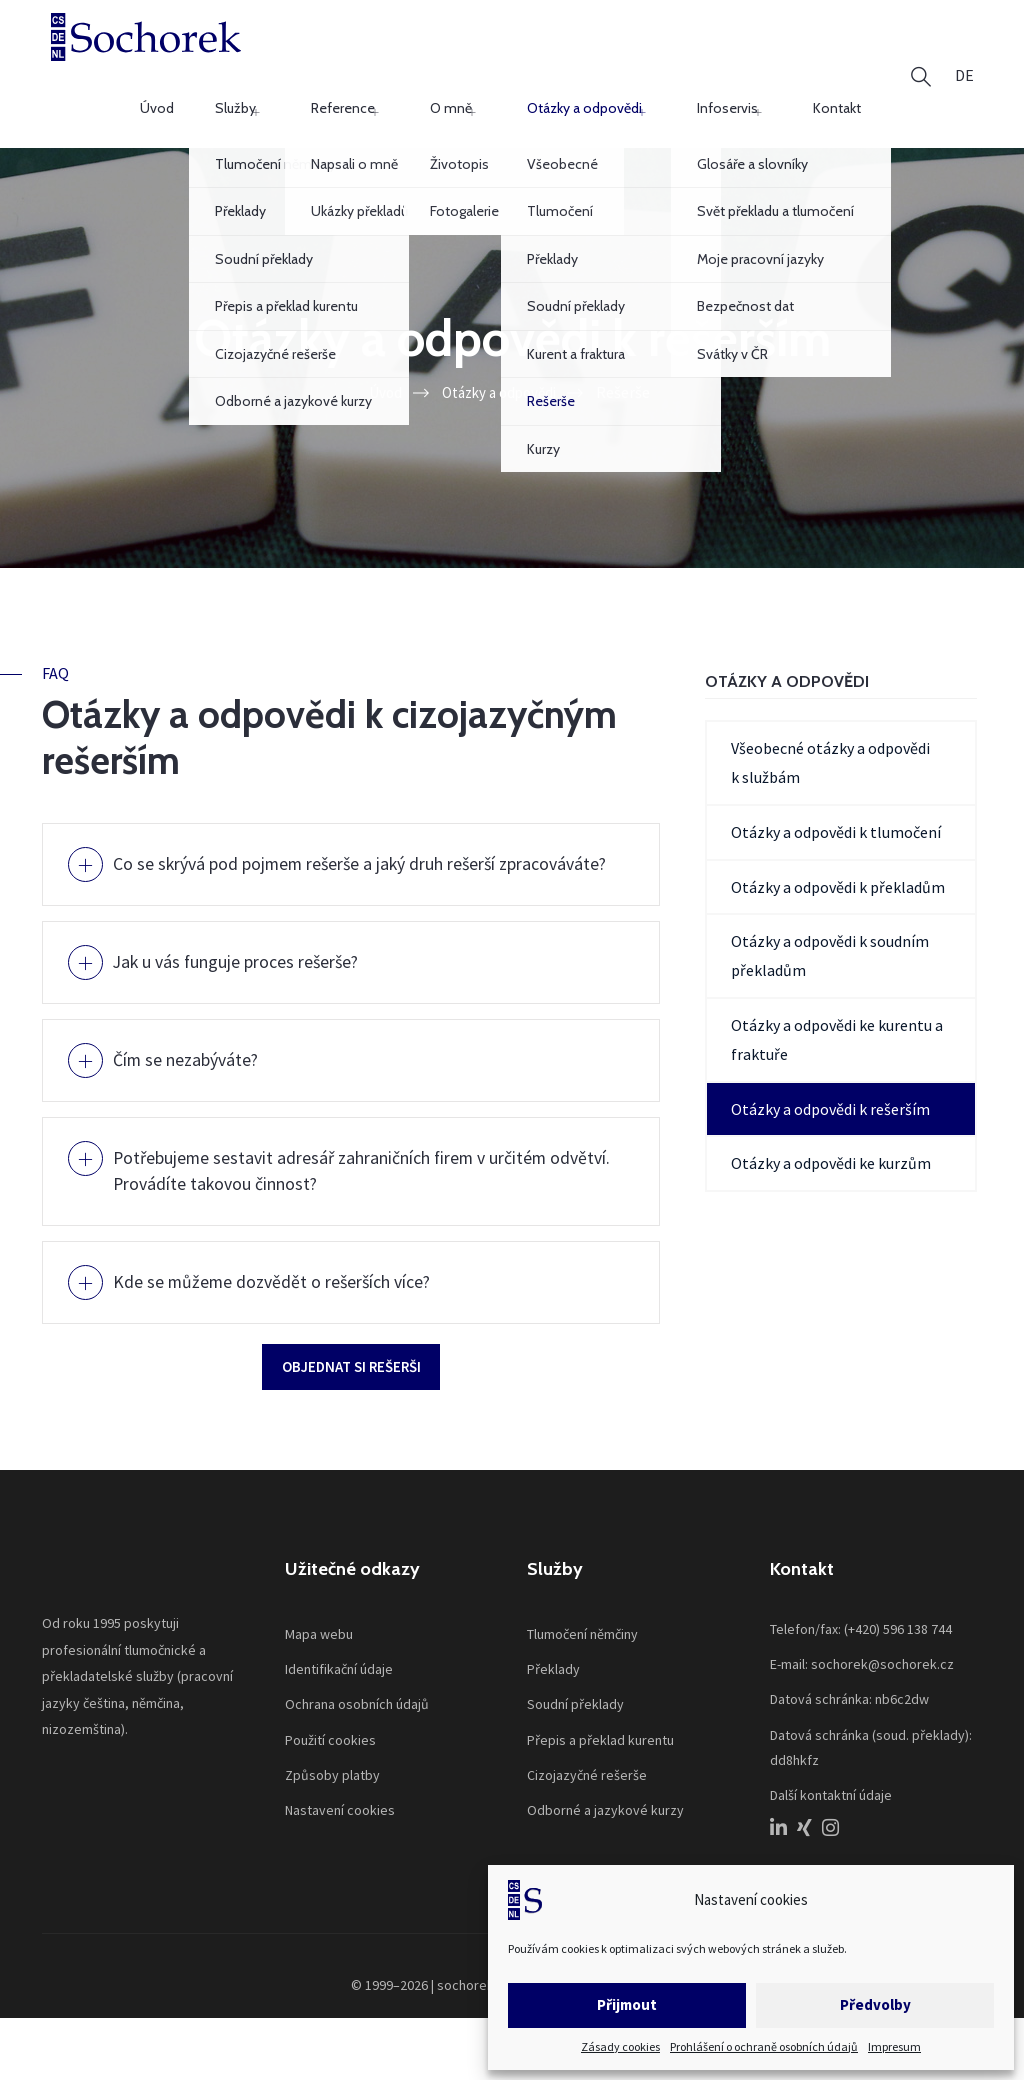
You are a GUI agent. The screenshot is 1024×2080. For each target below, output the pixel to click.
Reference (464, 54)
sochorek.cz (474, 1977)
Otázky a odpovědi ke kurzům (831, 1126)
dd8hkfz (794, 1751)
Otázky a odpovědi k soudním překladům (830, 918)
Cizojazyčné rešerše (587, 1766)
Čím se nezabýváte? (196, 1045)
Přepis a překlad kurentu (600, 1731)
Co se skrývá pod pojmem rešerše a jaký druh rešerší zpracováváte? (329, 840)
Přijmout (627, 2004)
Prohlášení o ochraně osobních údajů (764, 2046)
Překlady (553, 1660)
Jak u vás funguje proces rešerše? (250, 950)
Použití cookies (330, 1731)
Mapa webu (319, 1625)
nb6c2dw (902, 1691)
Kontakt (850, 54)
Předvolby (875, 2004)
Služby (383, 54)
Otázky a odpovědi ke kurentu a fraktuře (837, 1002)
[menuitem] (964, 55)
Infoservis (767, 54)
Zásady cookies (620, 2046)
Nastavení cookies (340, 1801)
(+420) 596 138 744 (898, 1620)
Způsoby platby (332, 1766)
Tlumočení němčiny (582, 1625)
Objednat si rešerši (351, 1353)
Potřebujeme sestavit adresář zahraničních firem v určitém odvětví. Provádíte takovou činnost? (357, 1156)
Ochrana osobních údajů (357, 1696)
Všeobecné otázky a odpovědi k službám (830, 725)
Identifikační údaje (339, 1660)
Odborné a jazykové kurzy (605, 1801)
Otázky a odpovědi (651, 54)
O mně (545, 54)
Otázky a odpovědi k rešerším (830, 1072)
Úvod (318, 54)
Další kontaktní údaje (831, 1786)
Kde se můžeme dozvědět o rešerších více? (291, 1265)
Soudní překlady (575, 1696)
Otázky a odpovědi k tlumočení (836, 795)
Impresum (894, 2046)
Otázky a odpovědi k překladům (838, 850)
